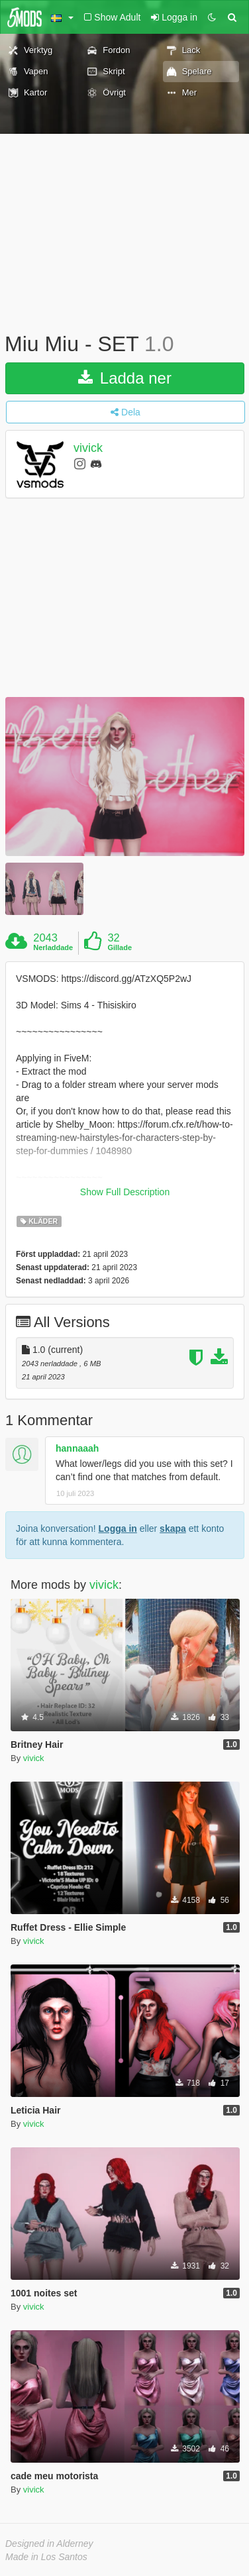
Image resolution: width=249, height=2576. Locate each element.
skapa (173, 1528)
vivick (88, 448)
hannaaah (77, 1448)
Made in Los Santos (46, 2556)
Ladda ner (125, 378)
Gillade (119, 947)
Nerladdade (53, 947)
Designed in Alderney (49, 2543)
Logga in (118, 1528)
